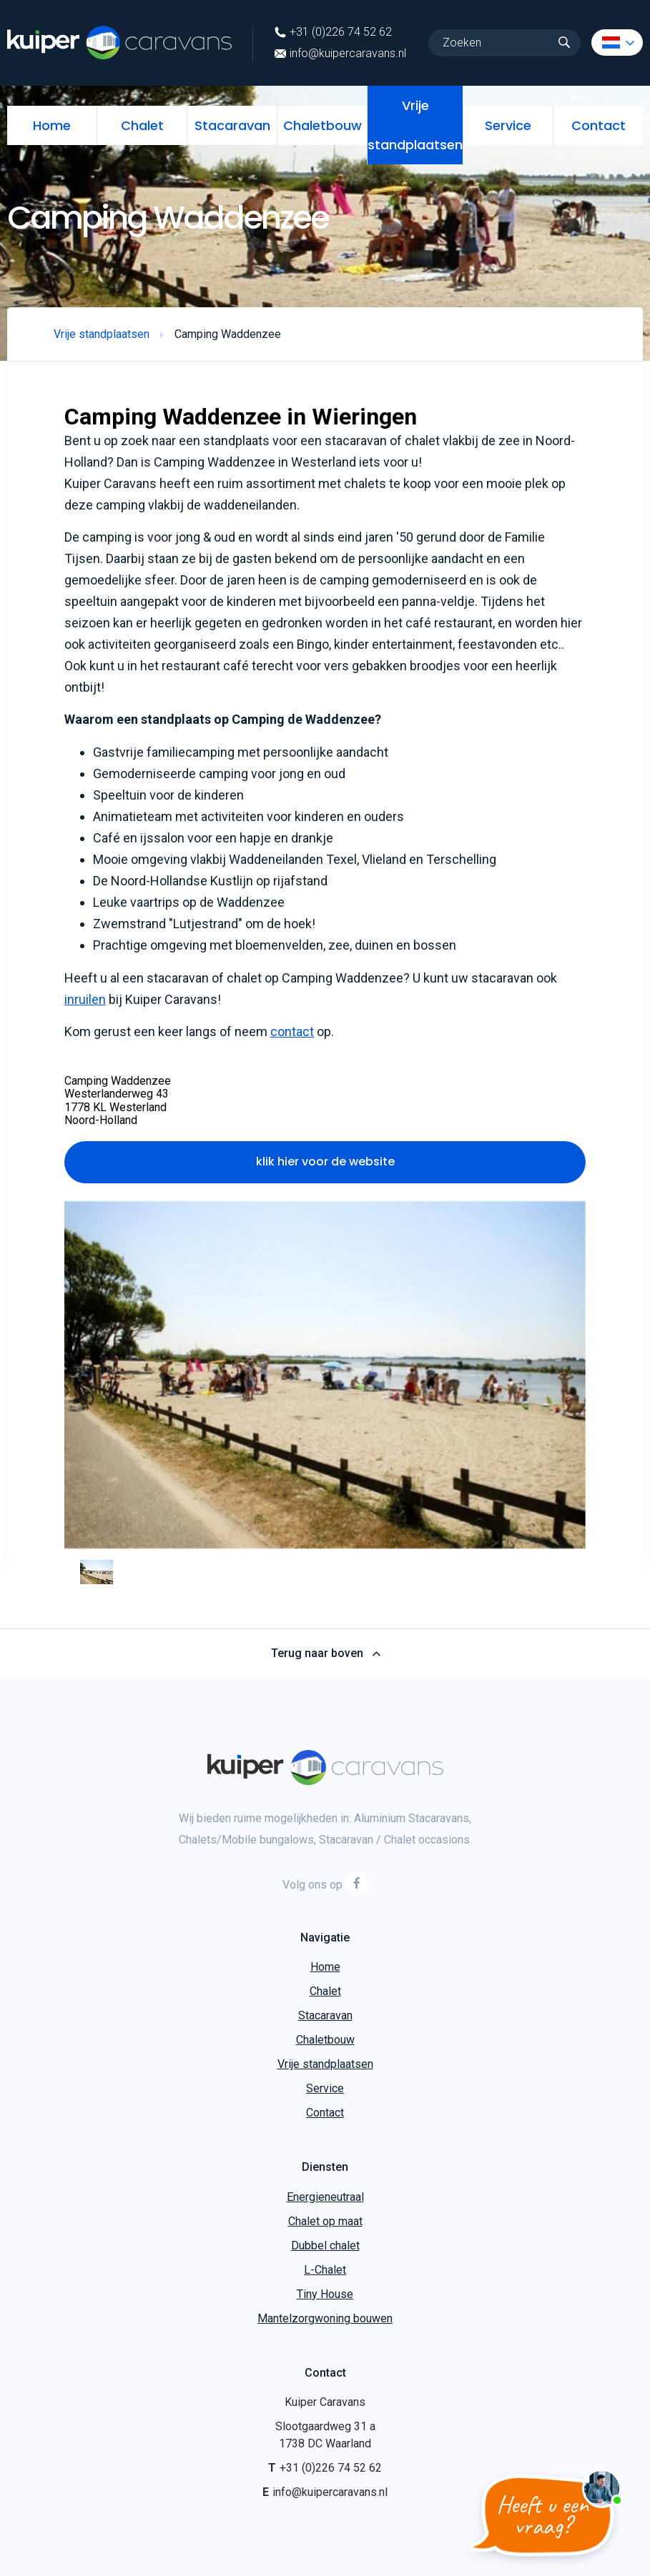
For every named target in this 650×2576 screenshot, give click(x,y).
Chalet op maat (325, 2221)
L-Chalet (325, 2270)
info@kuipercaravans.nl (340, 53)
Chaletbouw (322, 125)
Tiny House (325, 2294)
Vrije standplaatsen (415, 125)
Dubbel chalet (325, 2245)
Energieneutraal (325, 2197)
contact (292, 1031)
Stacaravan (232, 125)
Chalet (142, 125)
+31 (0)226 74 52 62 (333, 32)
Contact (598, 125)
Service (508, 125)
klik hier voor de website (325, 1161)
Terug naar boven (325, 1653)
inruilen (85, 999)
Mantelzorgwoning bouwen (325, 2318)
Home (52, 125)
